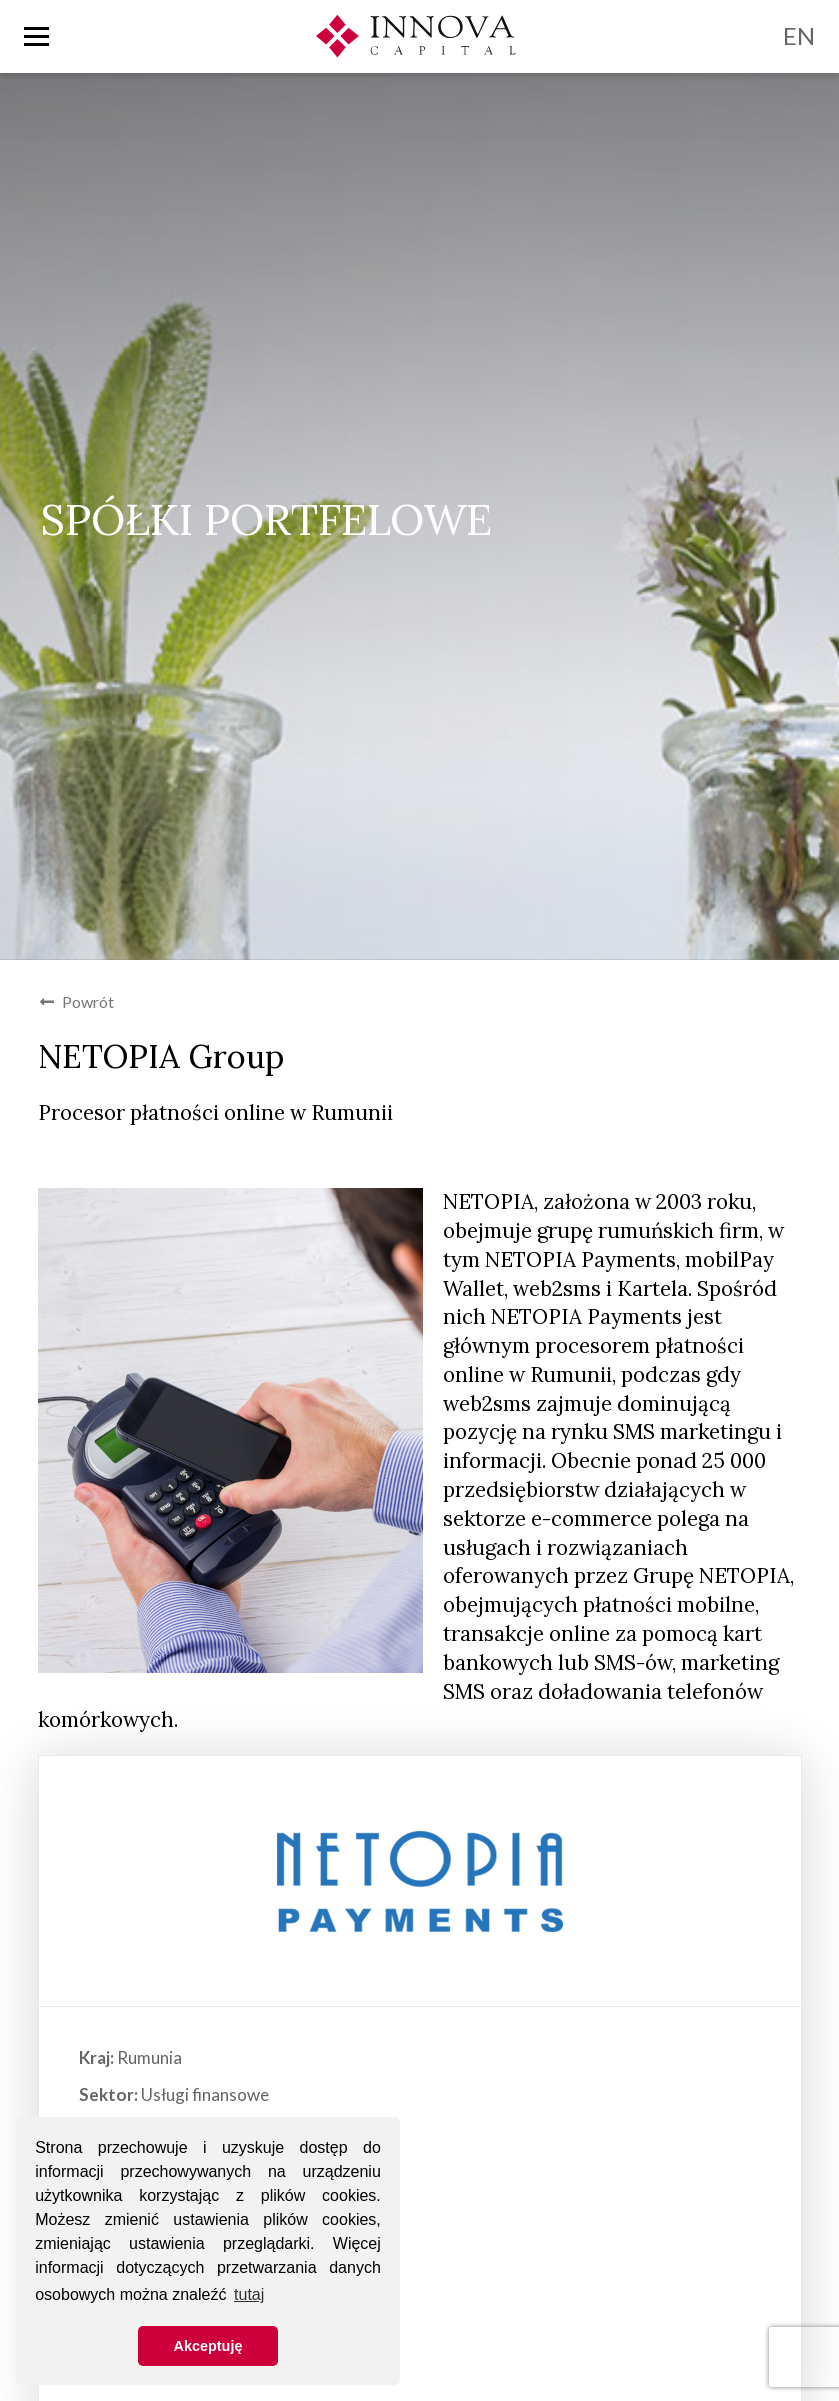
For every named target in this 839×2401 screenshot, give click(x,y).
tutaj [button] (249, 2294)
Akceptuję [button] (208, 2346)
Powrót (77, 1001)
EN (799, 35)
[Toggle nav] (36, 36)
